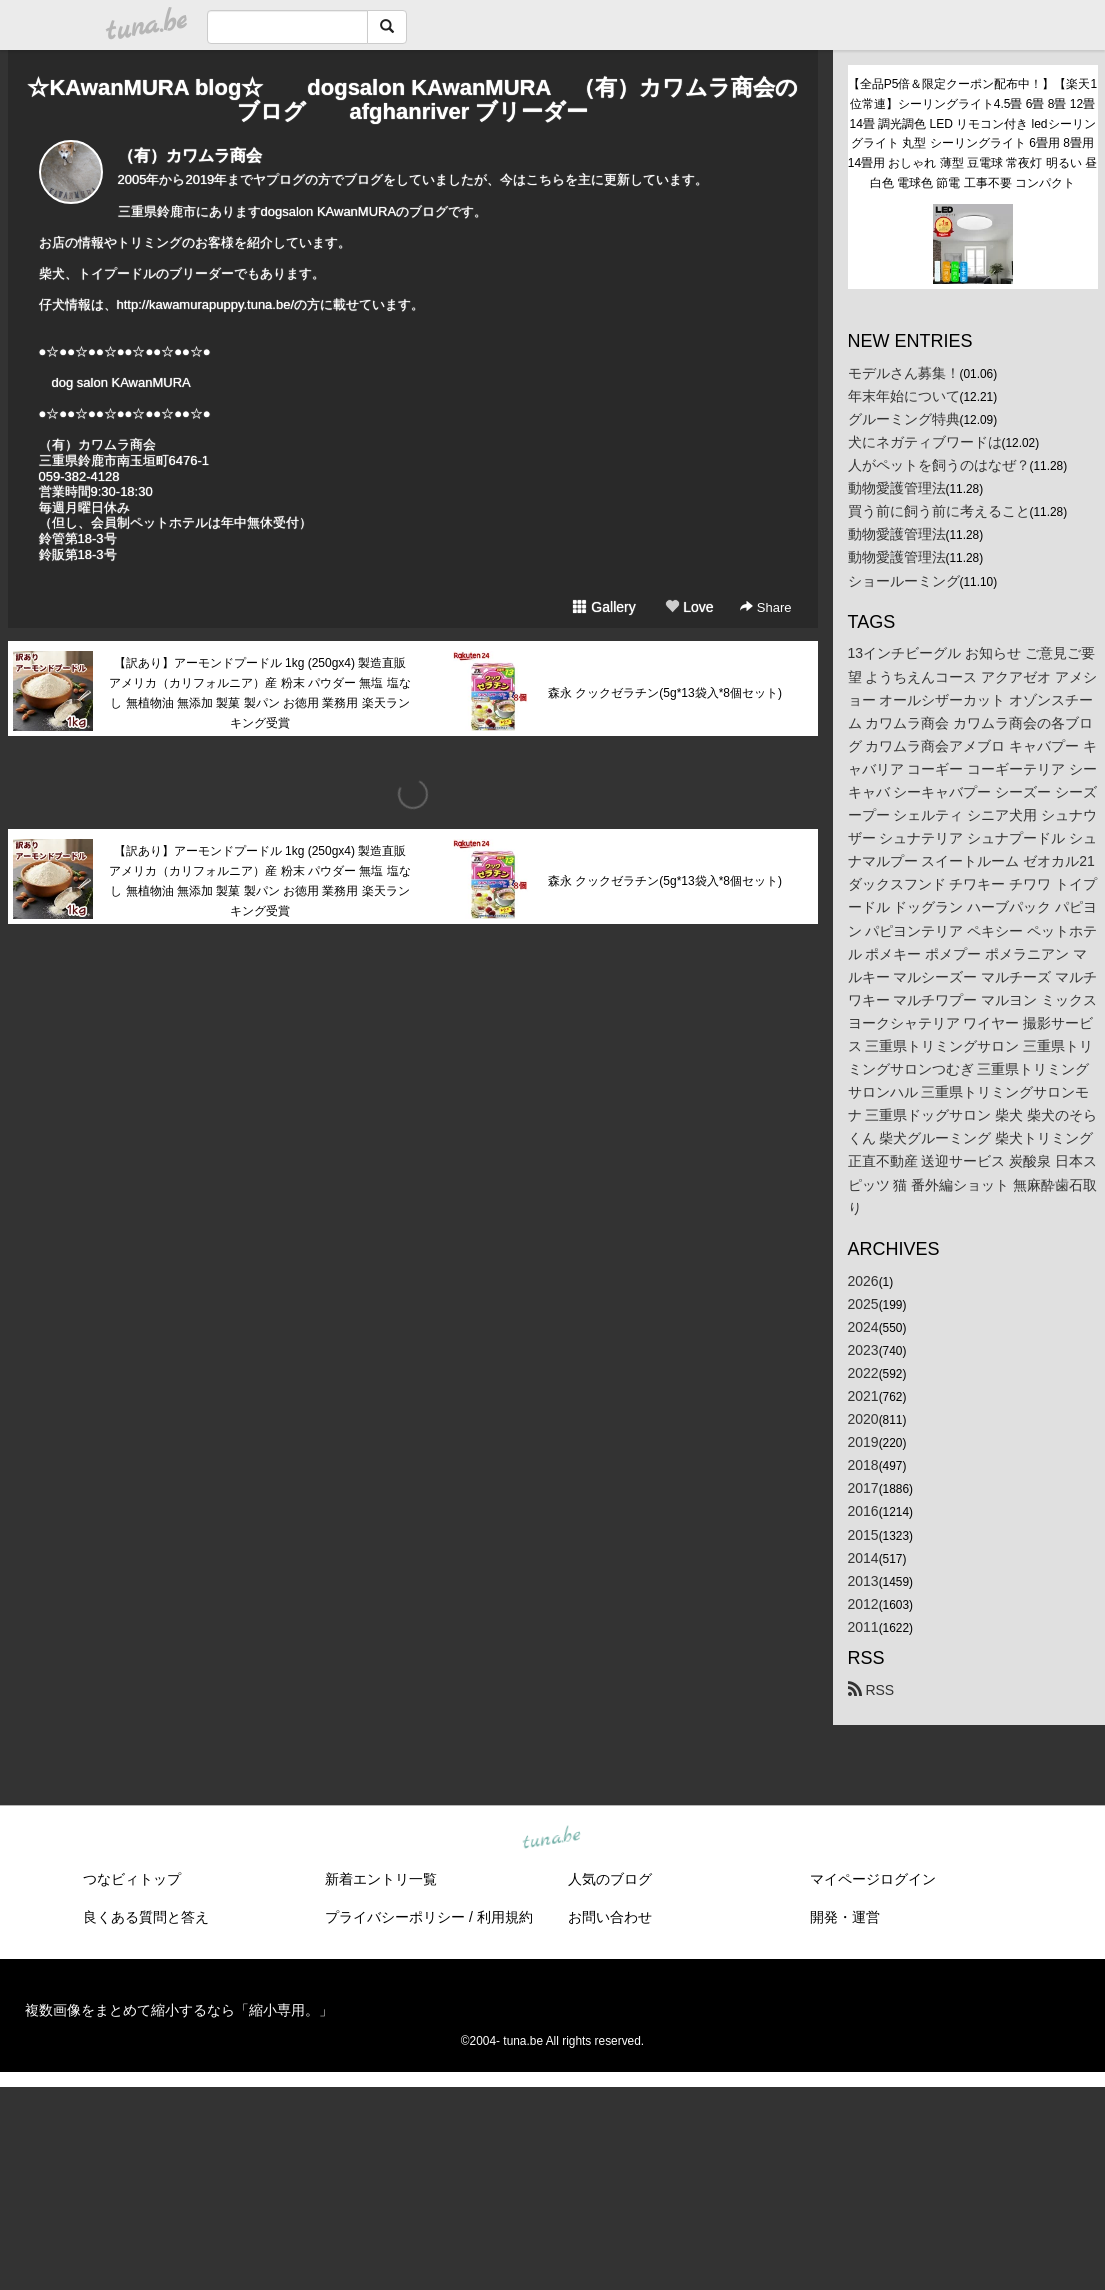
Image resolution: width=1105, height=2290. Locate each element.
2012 (863, 1604)
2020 (863, 1419)
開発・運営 (845, 1917)
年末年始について (904, 396)
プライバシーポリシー (395, 1917)
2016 (863, 1511)
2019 (863, 1442)
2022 (863, 1373)
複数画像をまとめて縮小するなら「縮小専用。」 (179, 2010)
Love (689, 607)
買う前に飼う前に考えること (939, 511)
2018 (863, 1465)
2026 (863, 1281)
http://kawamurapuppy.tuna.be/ (206, 304)
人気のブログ (610, 1879)
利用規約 (505, 1917)
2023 (863, 1350)
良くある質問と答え (146, 1917)
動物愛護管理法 (897, 488)
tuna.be (552, 1839)
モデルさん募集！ (904, 373)
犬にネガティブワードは (925, 442)
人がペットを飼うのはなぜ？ (939, 465)
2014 (863, 1558)
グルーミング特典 (904, 419)
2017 (863, 1488)
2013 (863, 1581)
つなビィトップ (132, 1879)
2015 (863, 1535)
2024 (863, 1327)
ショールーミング (904, 581)
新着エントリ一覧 (381, 1879)
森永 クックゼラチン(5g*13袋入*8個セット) (665, 693)
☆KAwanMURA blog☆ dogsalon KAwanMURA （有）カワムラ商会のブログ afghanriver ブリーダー (412, 99)
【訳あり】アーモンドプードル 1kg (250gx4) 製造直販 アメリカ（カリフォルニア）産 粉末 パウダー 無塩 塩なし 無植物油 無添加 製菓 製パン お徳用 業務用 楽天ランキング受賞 (259, 692)
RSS (871, 1690)
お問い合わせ (610, 1917)
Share (765, 607)
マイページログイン (873, 1879)
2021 (863, 1396)
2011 (863, 1627)
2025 (863, 1304)
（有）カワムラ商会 (190, 155)
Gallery (604, 607)
